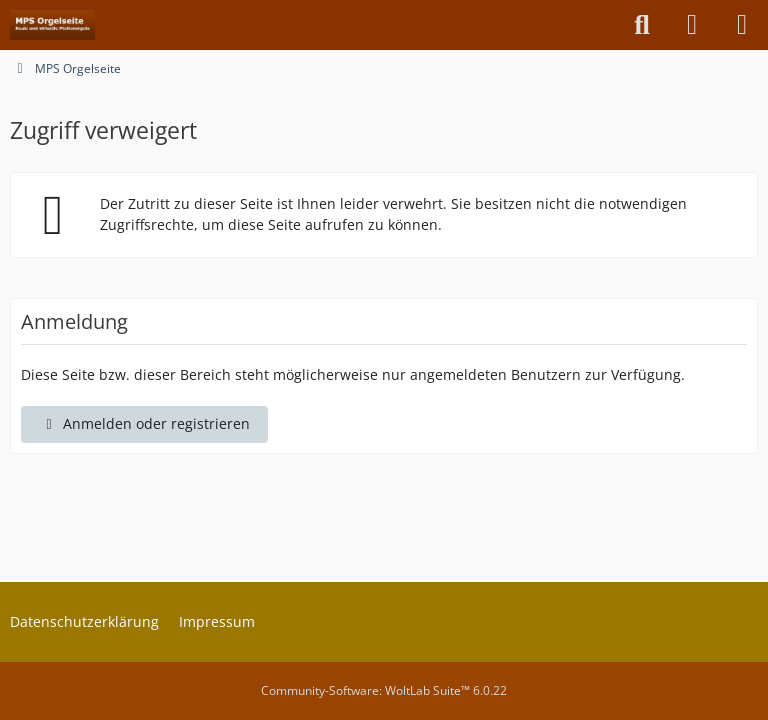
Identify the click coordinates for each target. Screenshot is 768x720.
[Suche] (642, 25)
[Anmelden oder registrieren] (692, 25)
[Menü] (742, 25)
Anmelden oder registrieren (144, 423)
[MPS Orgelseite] (52, 25)
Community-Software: (384, 690)
